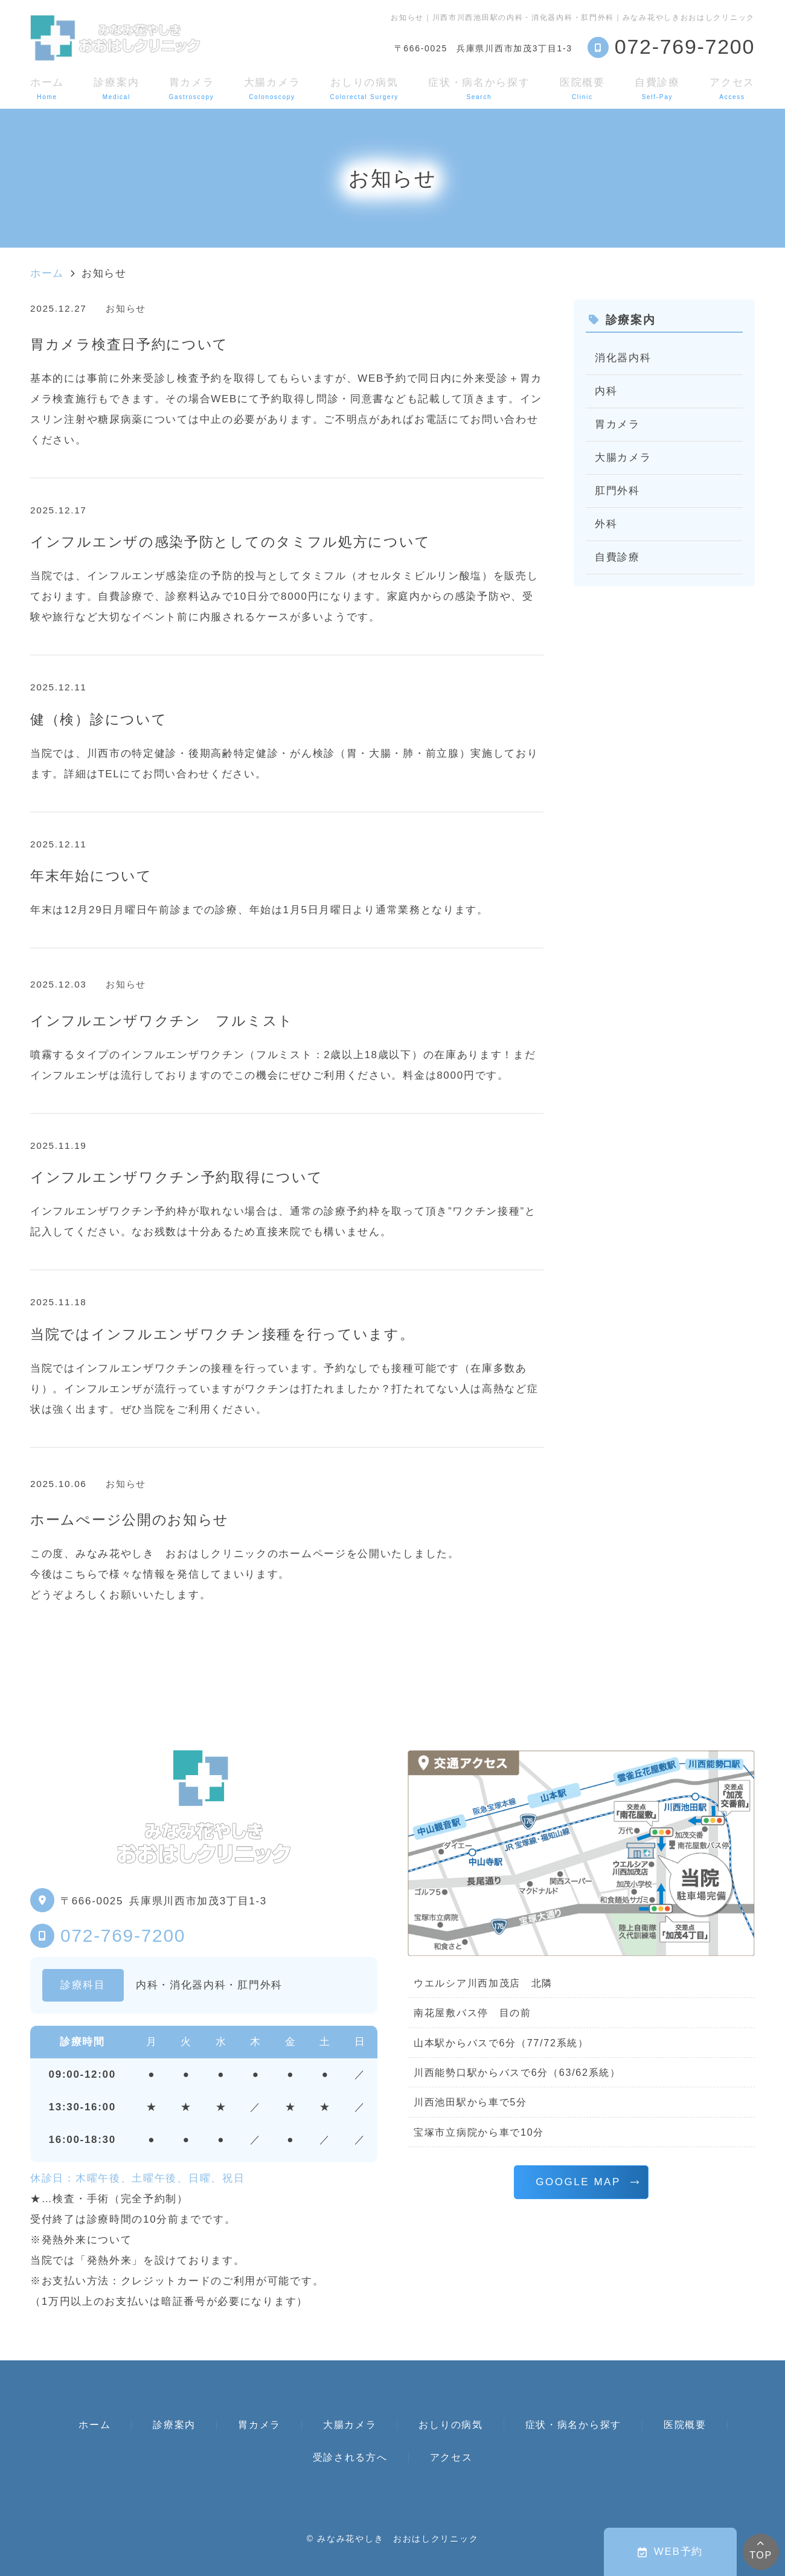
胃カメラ (191, 88)
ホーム (47, 88)
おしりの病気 (364, 88)
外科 (606, 524)
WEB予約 (670, 2551)
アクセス (732, 88)
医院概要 (582, 88)
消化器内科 (623, 358)
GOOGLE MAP (578, 2182)
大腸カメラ (272, 88)
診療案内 (116, 88)
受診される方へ (350, 2457)
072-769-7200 (122, 1935)
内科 (606, 391)
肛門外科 (617, 490)
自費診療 (657, 88)
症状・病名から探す (479, 88)
